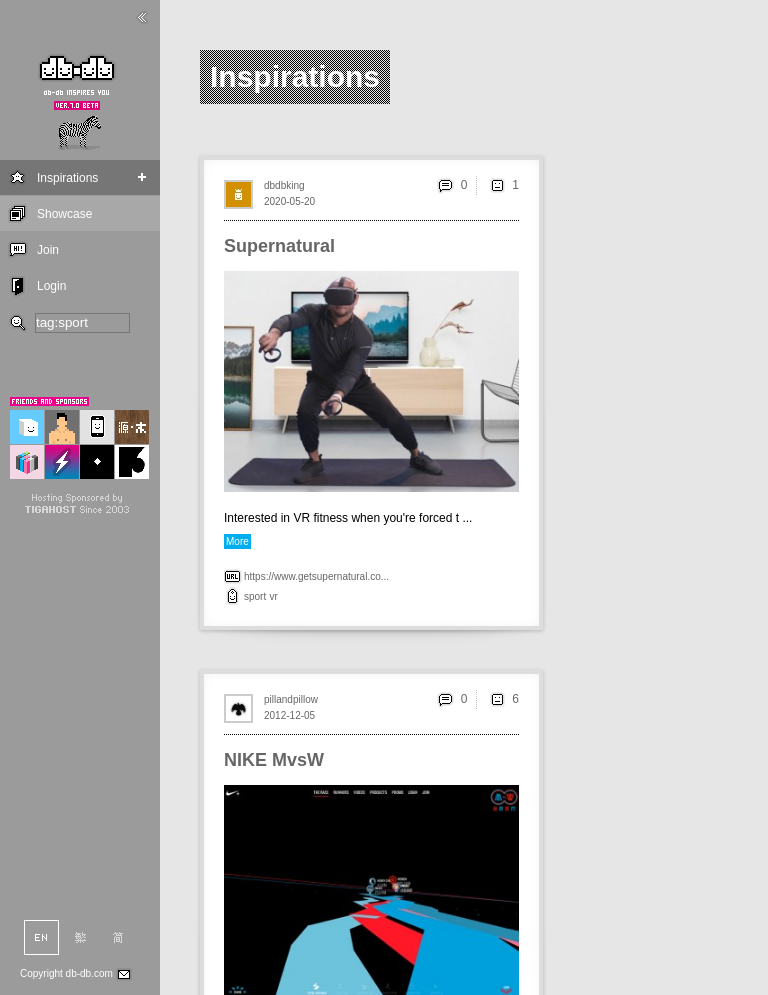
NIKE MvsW (274, 760)
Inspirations (67, 178)
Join (48, 250)
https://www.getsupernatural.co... (316, 576)
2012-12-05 (289, 715)
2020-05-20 (289, 201)
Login (51, 286)
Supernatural (279, 246)
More (237, 541)
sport (255, 596)
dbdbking (284, 185)
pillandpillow (291, 699)
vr (274, 596)
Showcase (64, 214)
